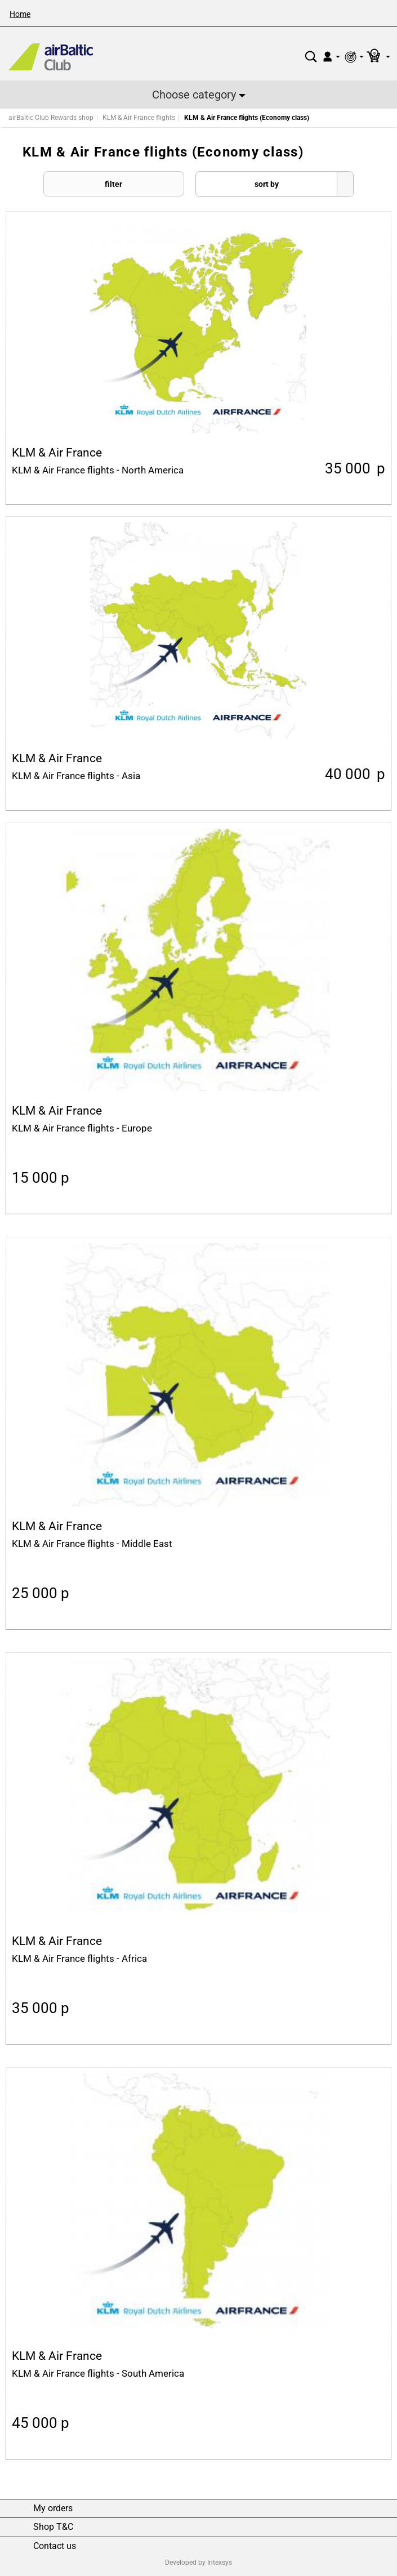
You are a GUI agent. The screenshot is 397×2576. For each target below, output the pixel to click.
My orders (53, 2508)
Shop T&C (53, 2527)
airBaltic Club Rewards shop (50, 118)
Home (20, 14)
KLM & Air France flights (138, 118)
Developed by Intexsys (198, 2562)
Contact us (54, 2546)
